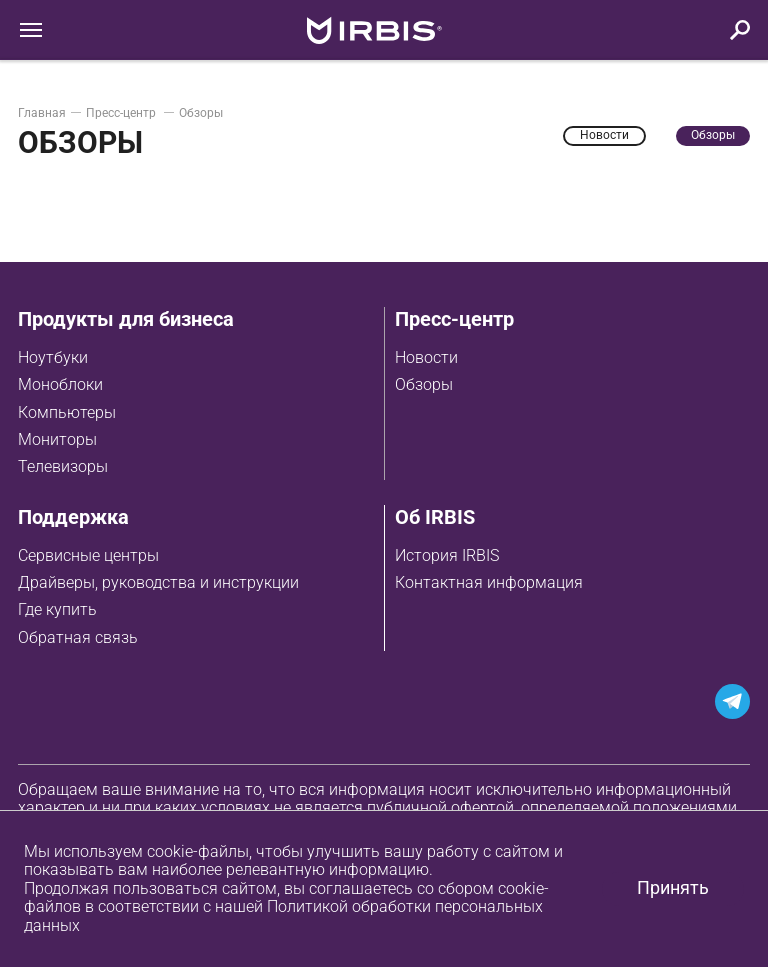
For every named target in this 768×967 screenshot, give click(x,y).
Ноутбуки (53, 357)
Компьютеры (67, 412)
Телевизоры (63, 466)
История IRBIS (447, 555)
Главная (42, 113)
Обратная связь (78, 637)
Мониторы (57, 439)
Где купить (57, 609)
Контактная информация (489, 582)
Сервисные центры (88, 555)
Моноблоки (60, 384)
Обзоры (424, 384)
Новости (426, 357)
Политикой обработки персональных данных (283, 915)
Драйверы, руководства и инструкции (158, 582)
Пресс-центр (122, 113)
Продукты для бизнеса (126, 319)
